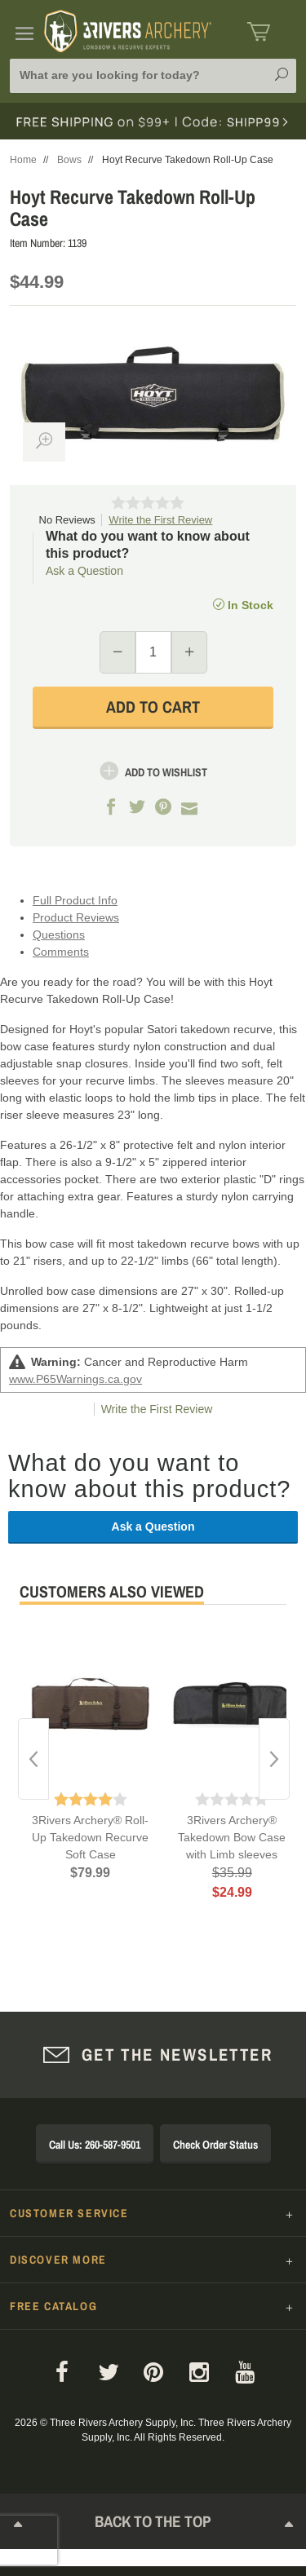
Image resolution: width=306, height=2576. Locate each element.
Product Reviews (76, 917)
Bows (69, 160)
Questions (59, 934)
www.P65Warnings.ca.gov (75, 1378)
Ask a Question (84, 570)
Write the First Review (160, 520)
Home (23, 160)
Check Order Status (215, 2144)
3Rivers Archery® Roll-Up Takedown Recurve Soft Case (90, 1837)
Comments (61, 951)
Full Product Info (75, 900)
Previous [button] (33, 1759)
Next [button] (274, 1759)
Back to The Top (153, 2526)
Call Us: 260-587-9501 (94, 2144)
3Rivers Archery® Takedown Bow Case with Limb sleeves (232, 1837)
